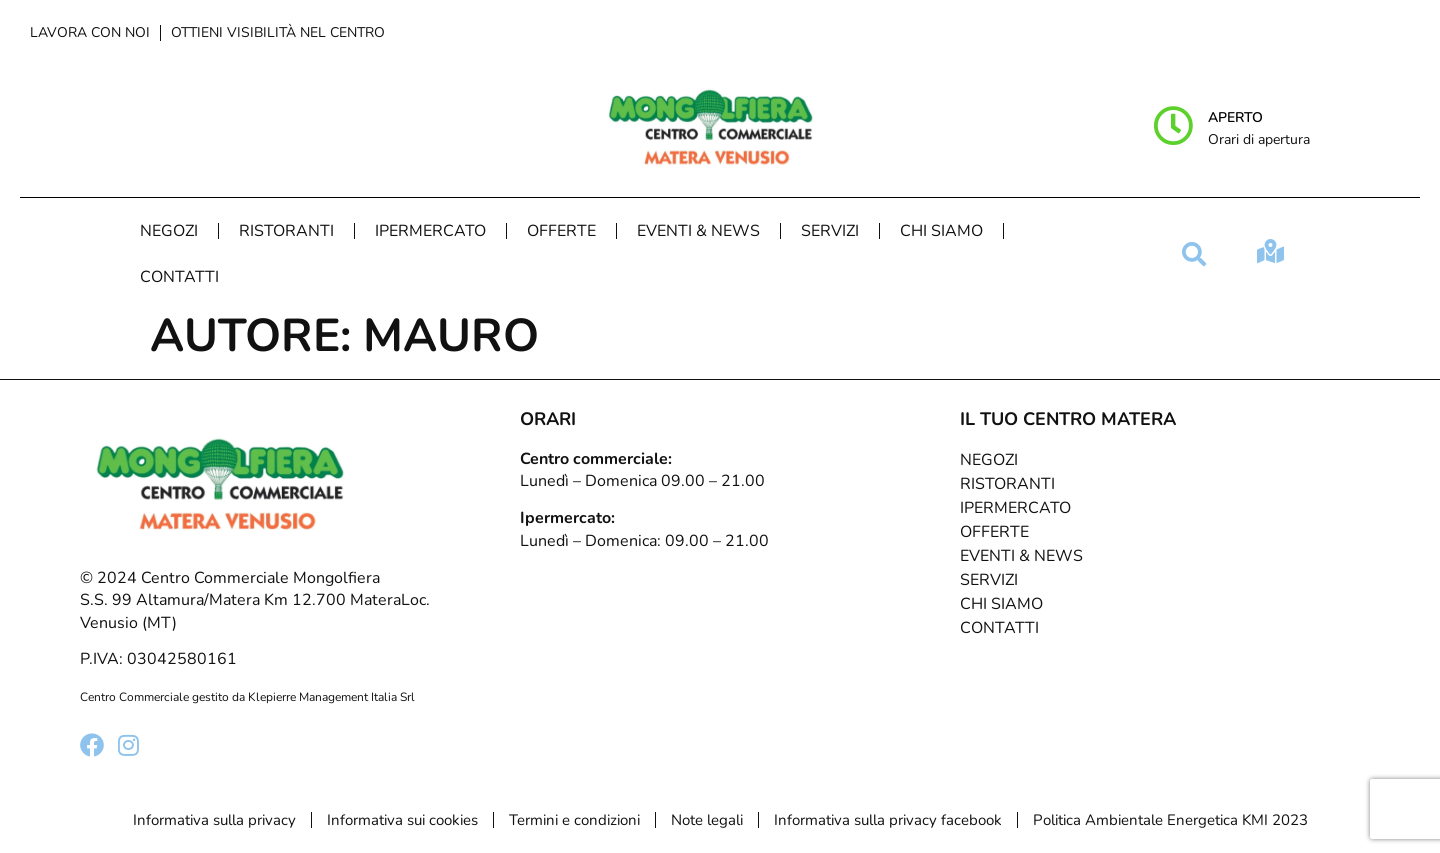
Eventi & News (698, 231)
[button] (1194, 254)
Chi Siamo (941, 231)
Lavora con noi (90, 32)
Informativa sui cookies (402, 820)
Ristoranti (286, 231)
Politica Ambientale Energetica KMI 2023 (1170, 820)
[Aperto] (1173, 126)
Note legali (707, 820)
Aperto (1235, 117)
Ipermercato (430, 231)
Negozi (169, 231)
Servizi (830, 231)
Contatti (179, 277)
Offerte (561, 231)
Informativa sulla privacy (214, 820)
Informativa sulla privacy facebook (888, 820)
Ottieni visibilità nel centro (278, 32)
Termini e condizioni (574, 820)
